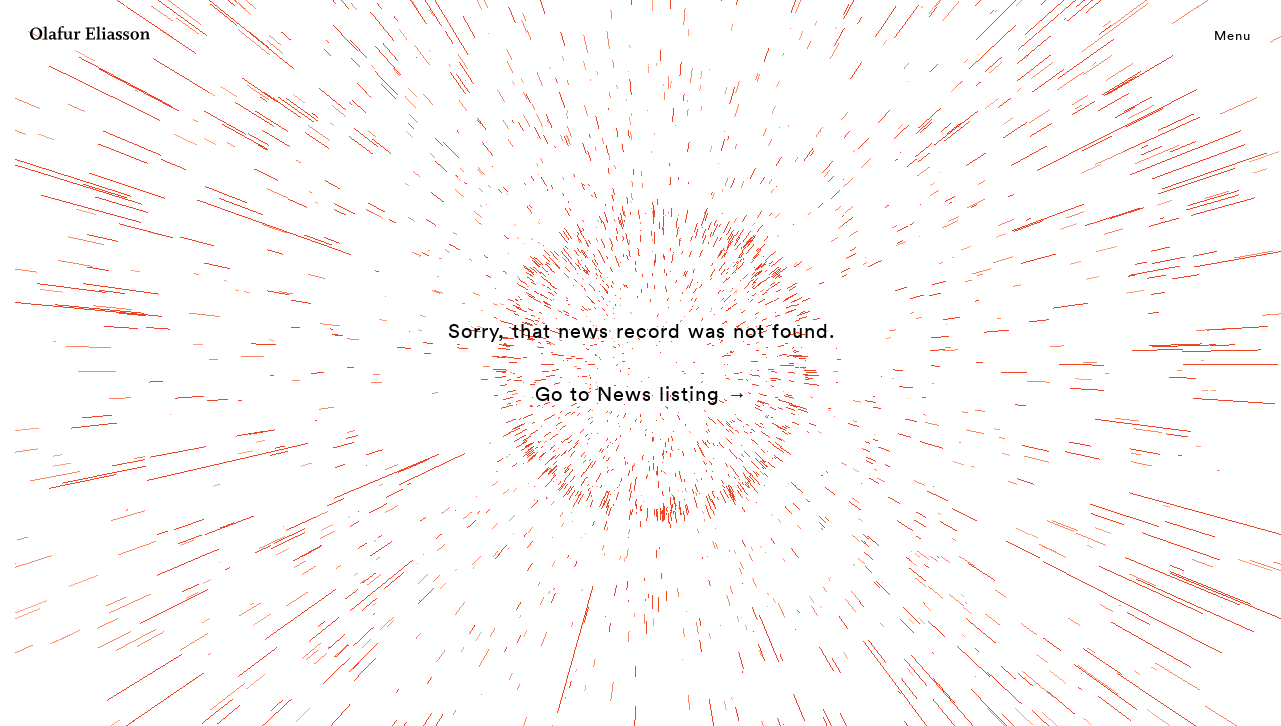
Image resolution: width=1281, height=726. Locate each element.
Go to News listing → (641, 394)
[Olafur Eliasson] (90, 36)
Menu (1232, 35)
